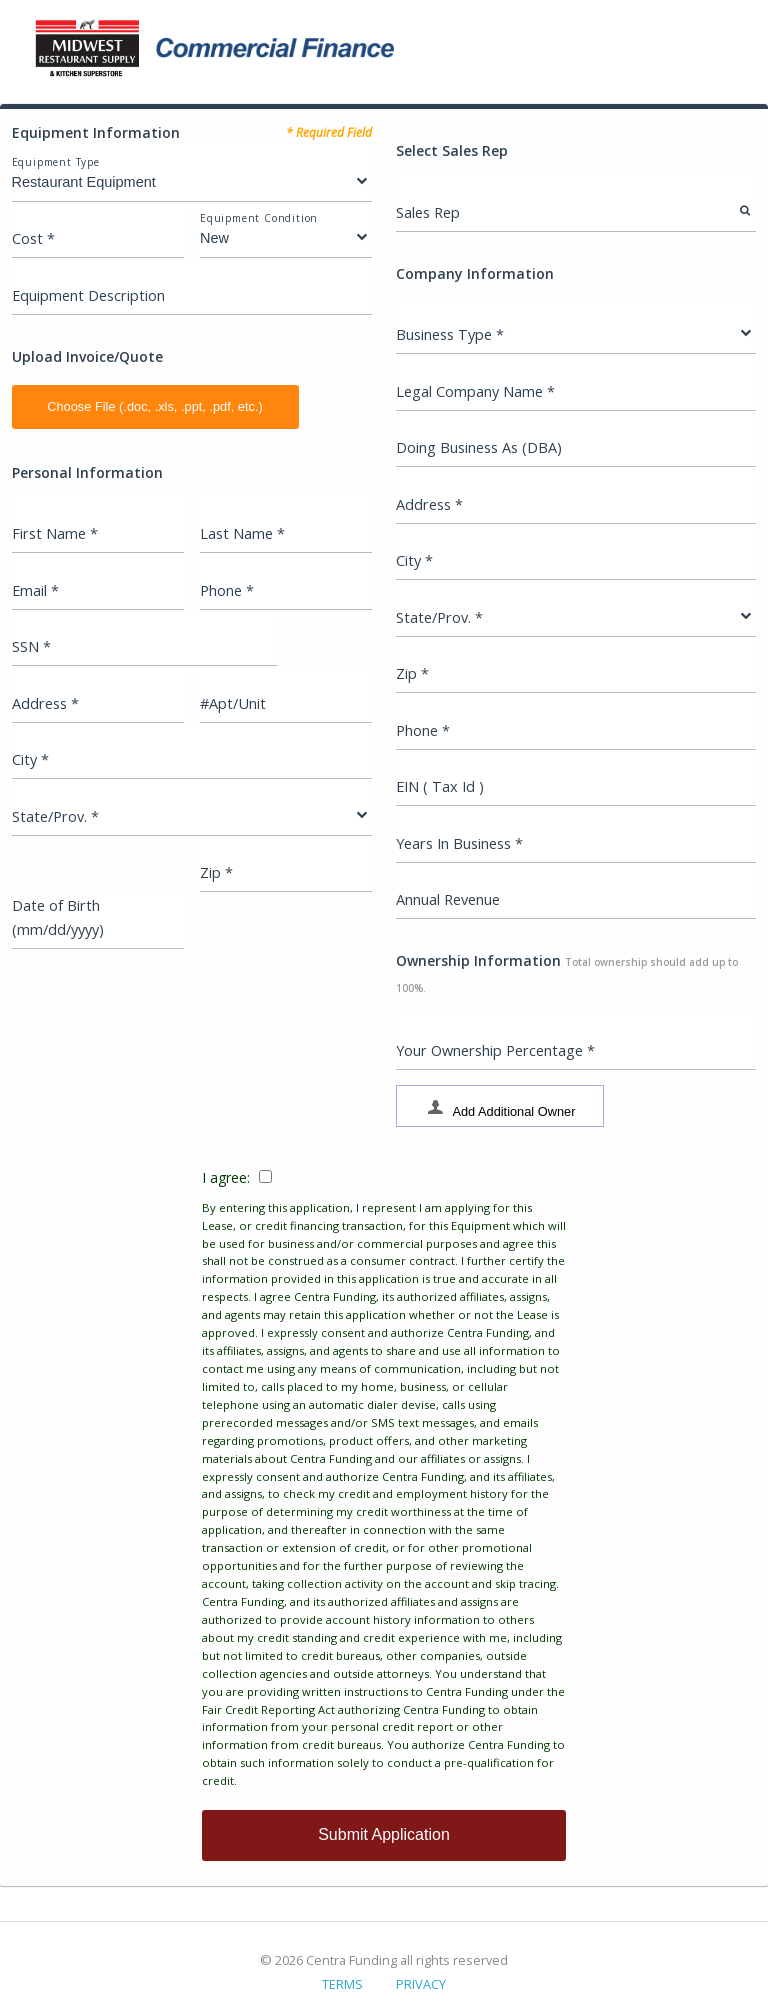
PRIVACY (421, 1984)
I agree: (384, 1479)
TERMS (342, 1984)
